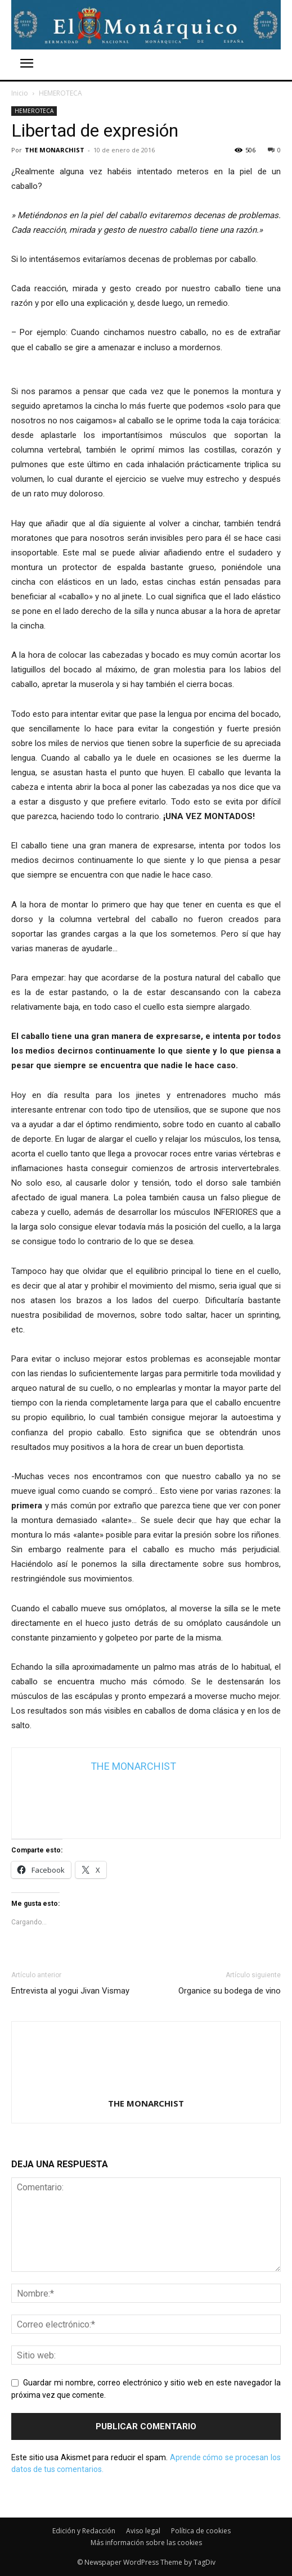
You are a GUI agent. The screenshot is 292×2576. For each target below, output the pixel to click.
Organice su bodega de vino (229, 1991)
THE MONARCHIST (54, 150)
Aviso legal (143, 2531)
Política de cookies (201, 2531)
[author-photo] (146, 2087)
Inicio (19, 93)
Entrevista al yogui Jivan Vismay (70, 1991)
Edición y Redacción (83, 2531)
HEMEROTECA (60, 93)
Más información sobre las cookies (146, 2542)
